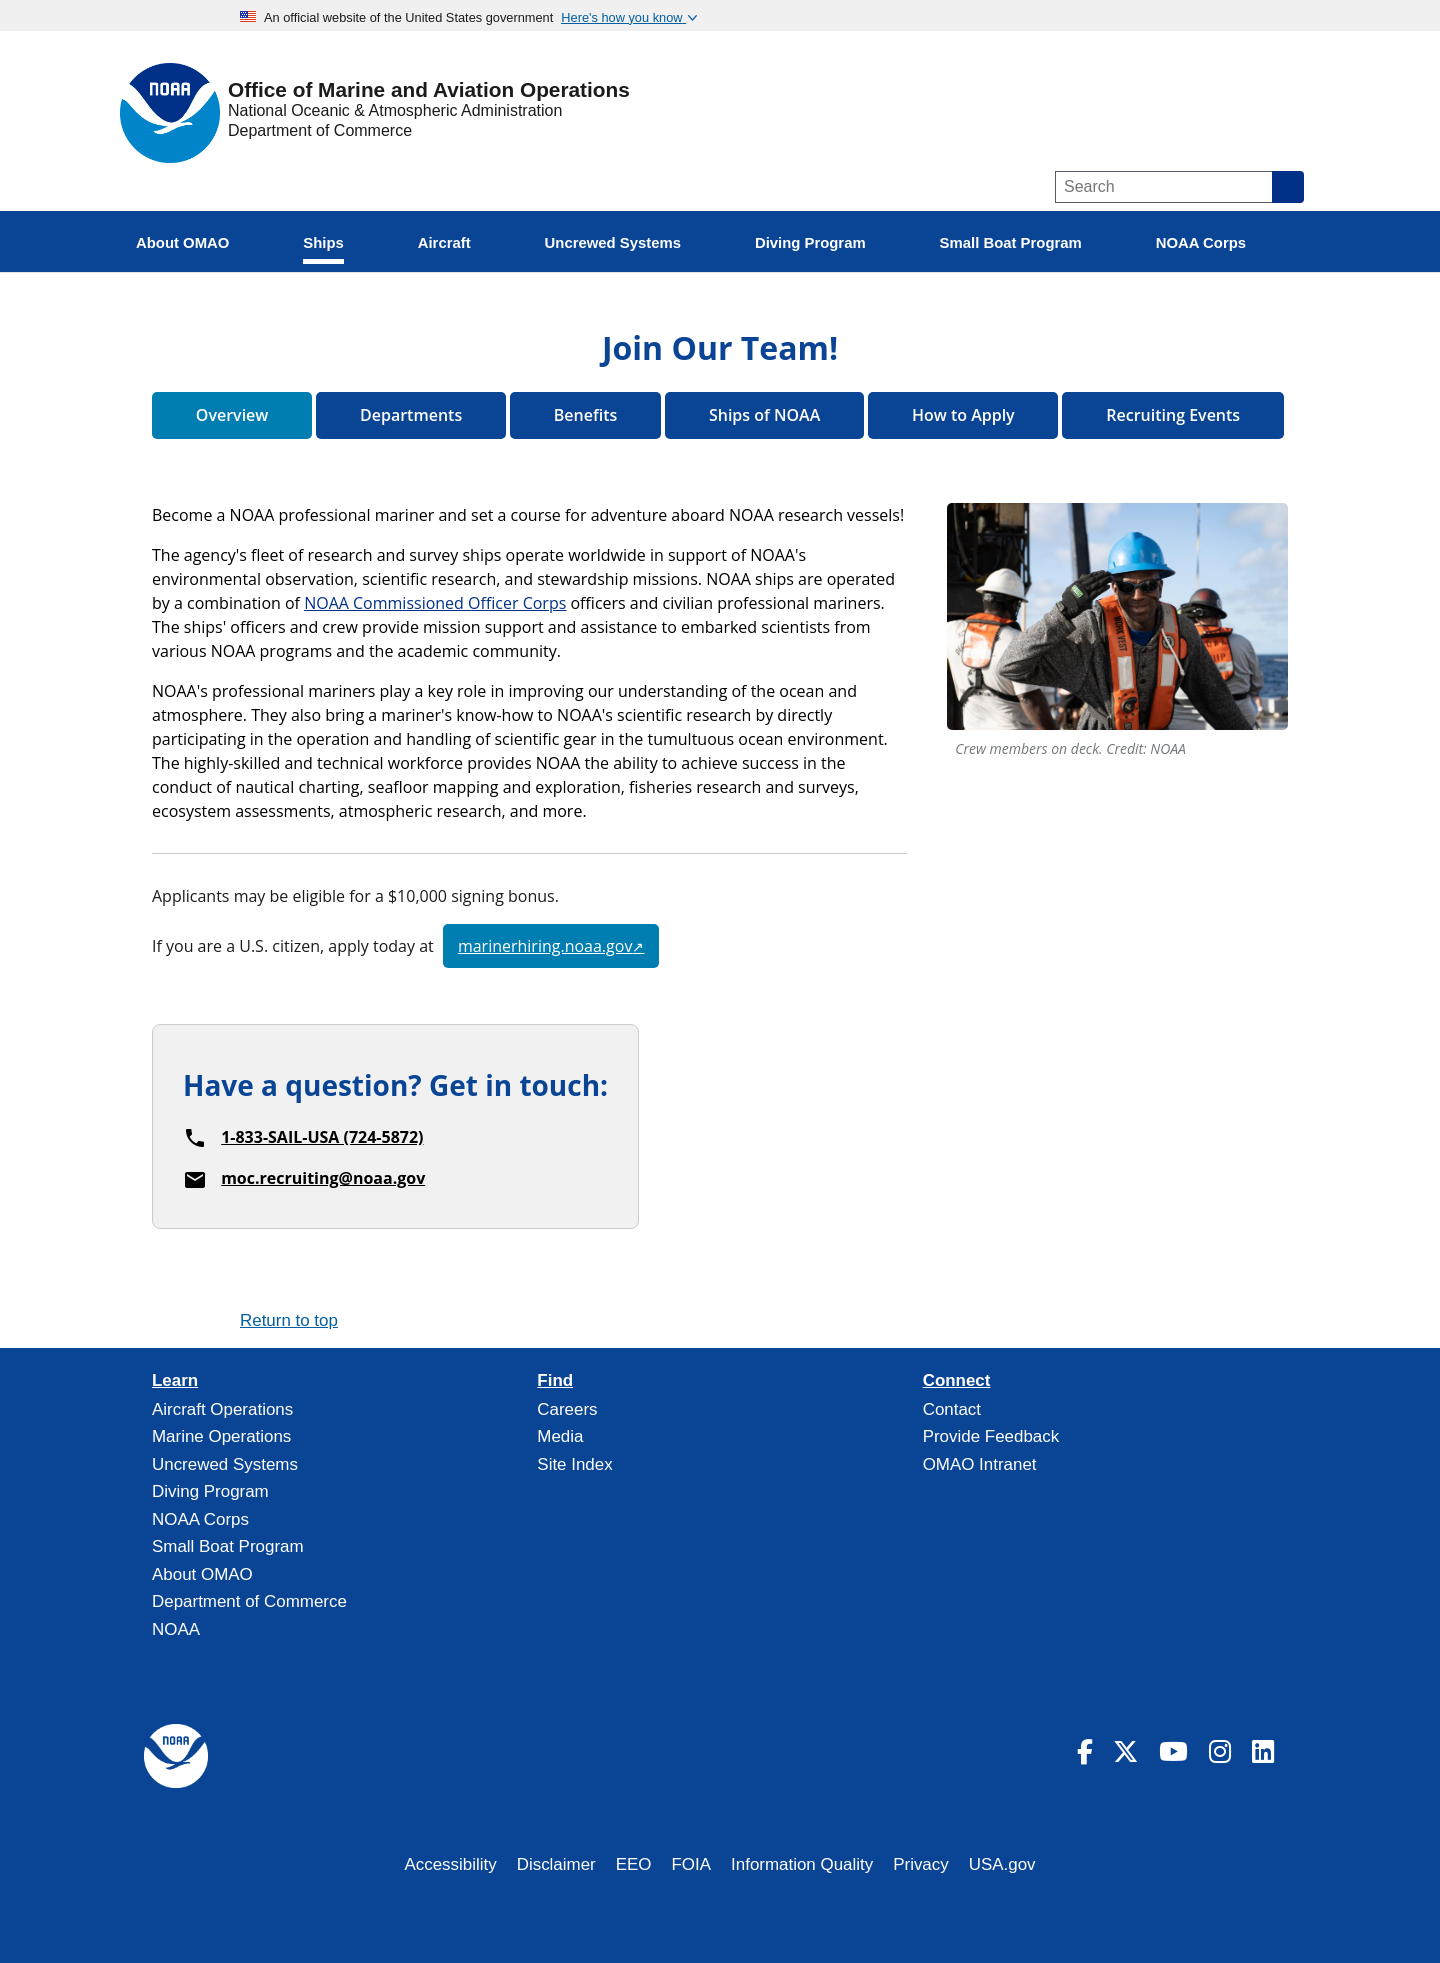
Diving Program (210, 1491)
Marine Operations (221, 1436)
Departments (411, 415)
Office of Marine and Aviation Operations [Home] (429, 90)
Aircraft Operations (222, 1409)
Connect (957, 1381)
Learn (175, 1381)
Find (555, 1381)
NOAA (176, 1629)
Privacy (921, 1864)
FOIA (692, 1864)
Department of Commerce (320, 130)
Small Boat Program (228, 1546)
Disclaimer (556, 1864)
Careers (567, 1409)
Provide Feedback (991, 1436)
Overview (232, 415)
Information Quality (802, 1864)
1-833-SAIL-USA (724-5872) (322, 1137)
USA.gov (1002, 1864)
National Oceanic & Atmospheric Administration (395, 110)
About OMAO (202, 1574)
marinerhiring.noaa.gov (545, 946)
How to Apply (963, 415)
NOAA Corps (200, 1519)
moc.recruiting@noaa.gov (323, 1178)
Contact (952, 1409)
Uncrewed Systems (225, 1464)
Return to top (289, 1320)
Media (560, 1436)
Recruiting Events (1173, 415)
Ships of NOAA (764, 415)
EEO (634, 1864)
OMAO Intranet (980, 1464)
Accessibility (450, 1864)
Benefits (586, 415)
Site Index (574, 1464)
